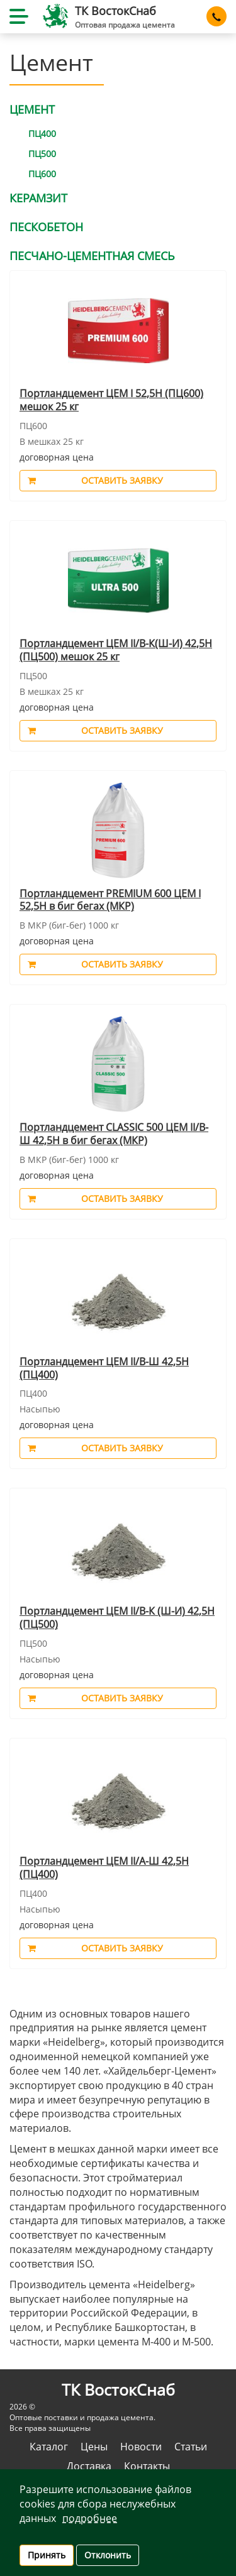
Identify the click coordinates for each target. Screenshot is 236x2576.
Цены (94, 2446)
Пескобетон (46, 226)
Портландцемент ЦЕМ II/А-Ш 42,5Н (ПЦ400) (104, 1867)
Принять (46, 2555)
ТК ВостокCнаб (115, 10)
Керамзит (38, 197)
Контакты (147, 2466)
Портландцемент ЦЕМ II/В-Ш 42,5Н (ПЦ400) (104, 1368)
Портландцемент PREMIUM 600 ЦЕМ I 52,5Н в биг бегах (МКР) (110, 900)
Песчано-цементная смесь (92, 255)
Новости (141, 2446)
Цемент (32, 109)
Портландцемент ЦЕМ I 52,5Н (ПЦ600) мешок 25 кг (111, 399)
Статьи (190, 2446)
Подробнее (89, 2518)
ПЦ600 (42, 174)
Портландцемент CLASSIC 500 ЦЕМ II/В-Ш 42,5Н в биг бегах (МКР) (114, 1133)
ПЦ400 (42, 133)
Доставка (89, 2466)
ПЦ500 (42, 154)
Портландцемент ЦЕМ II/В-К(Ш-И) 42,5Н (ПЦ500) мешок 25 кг (116, 649)
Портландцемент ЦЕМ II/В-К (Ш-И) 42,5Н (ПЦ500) (117, 1617)
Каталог (49, 2446)
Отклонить (107, 2555)
